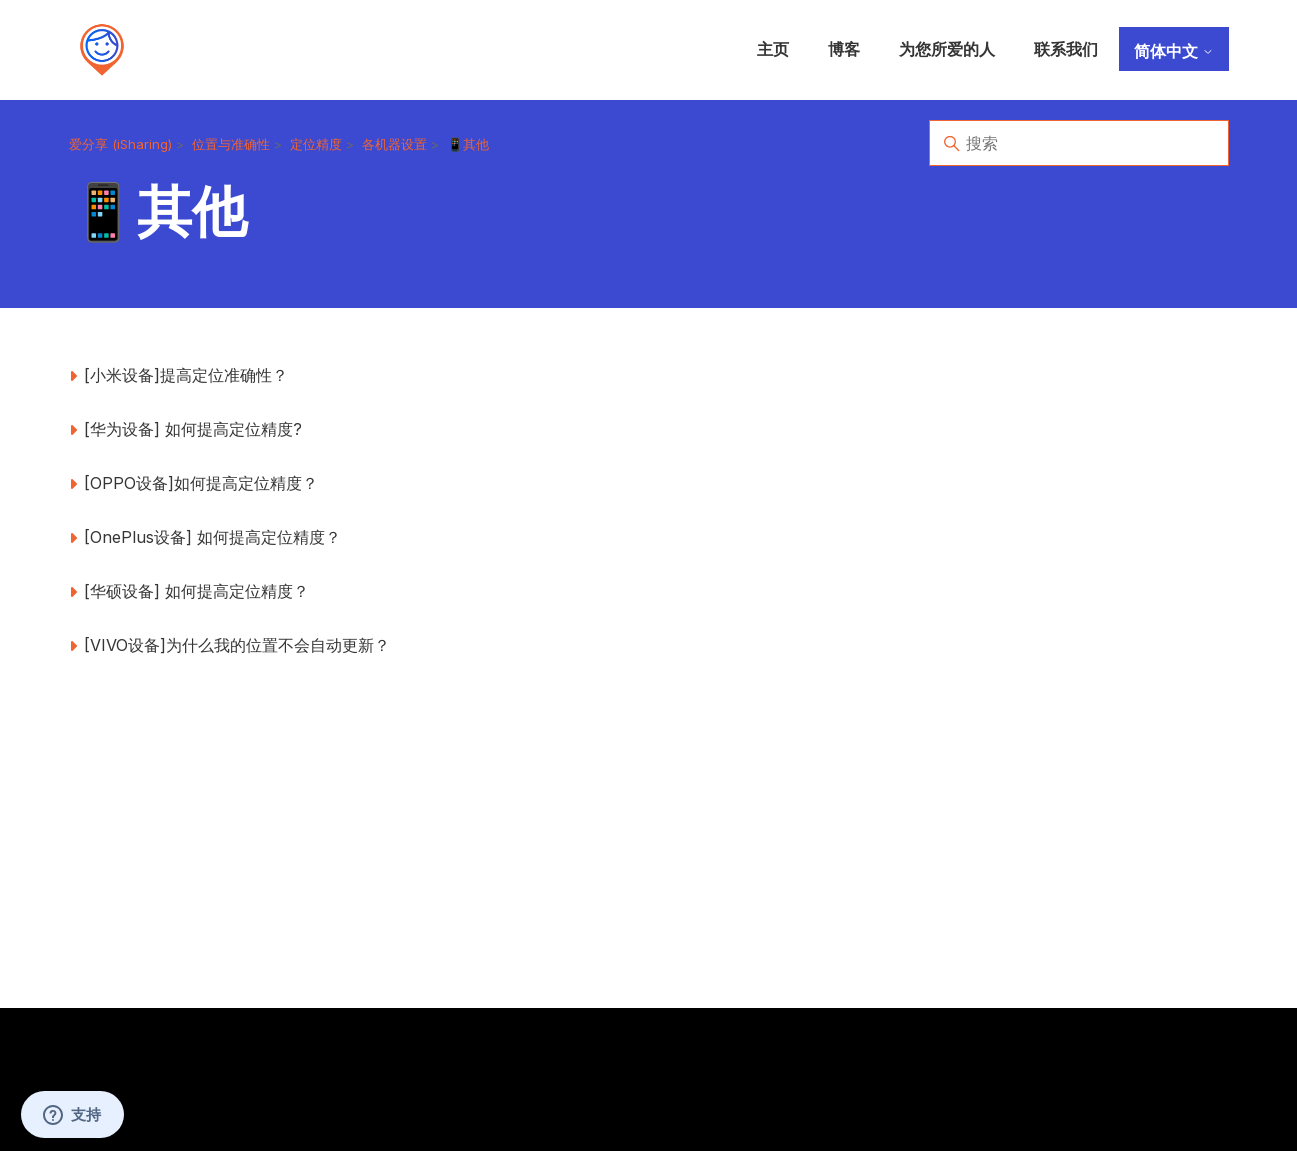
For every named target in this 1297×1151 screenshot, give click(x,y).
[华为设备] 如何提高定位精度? (193, 429)
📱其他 (468, 144)
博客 (844, 49)
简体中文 (1174, 51)
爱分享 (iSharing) (120, 144)
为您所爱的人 (947, 49)
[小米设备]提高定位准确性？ (186, 375)
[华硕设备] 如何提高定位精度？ (196, 591)
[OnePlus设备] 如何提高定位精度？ (212, 537)
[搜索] (1079, 143)
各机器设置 (394, 144)
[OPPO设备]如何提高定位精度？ (201, 483)
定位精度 (316, 144)
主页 (773, 49)
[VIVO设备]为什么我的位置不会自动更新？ (237, 645)
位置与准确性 (231, 144)
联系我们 (1066, 49)
